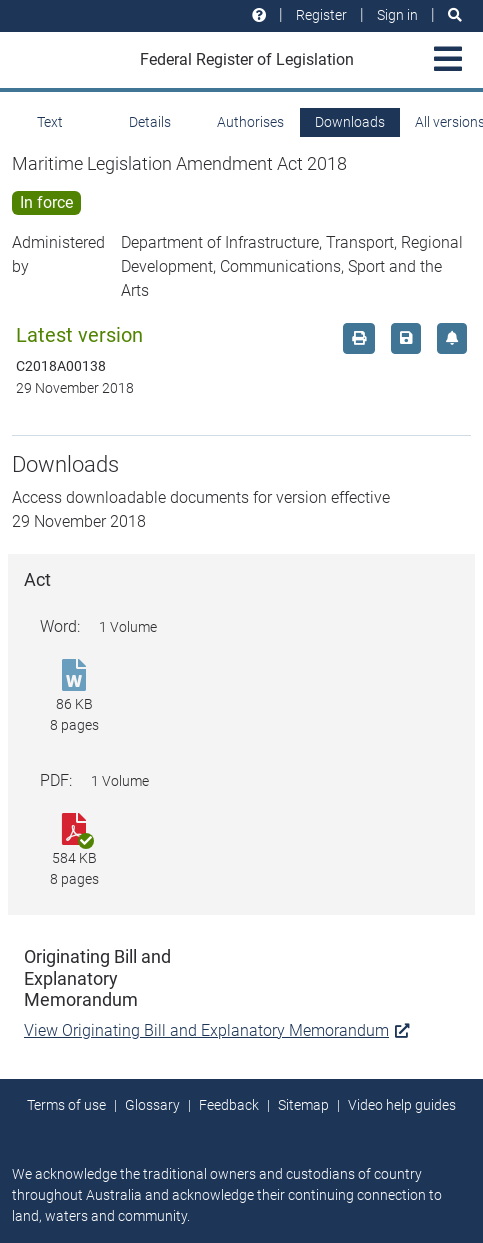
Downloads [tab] (350, 122)
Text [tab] (50, 122)
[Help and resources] (259, 15)
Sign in (397, 15)
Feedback (229, 1105)
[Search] (455, 15)
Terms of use (66, 1105)
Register (321, 15)
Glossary (152, 1105)
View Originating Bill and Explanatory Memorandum (216, 1030)
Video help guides (402, 1105)
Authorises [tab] (250, 122)
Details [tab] (150, 122)
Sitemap (303, 1105)
